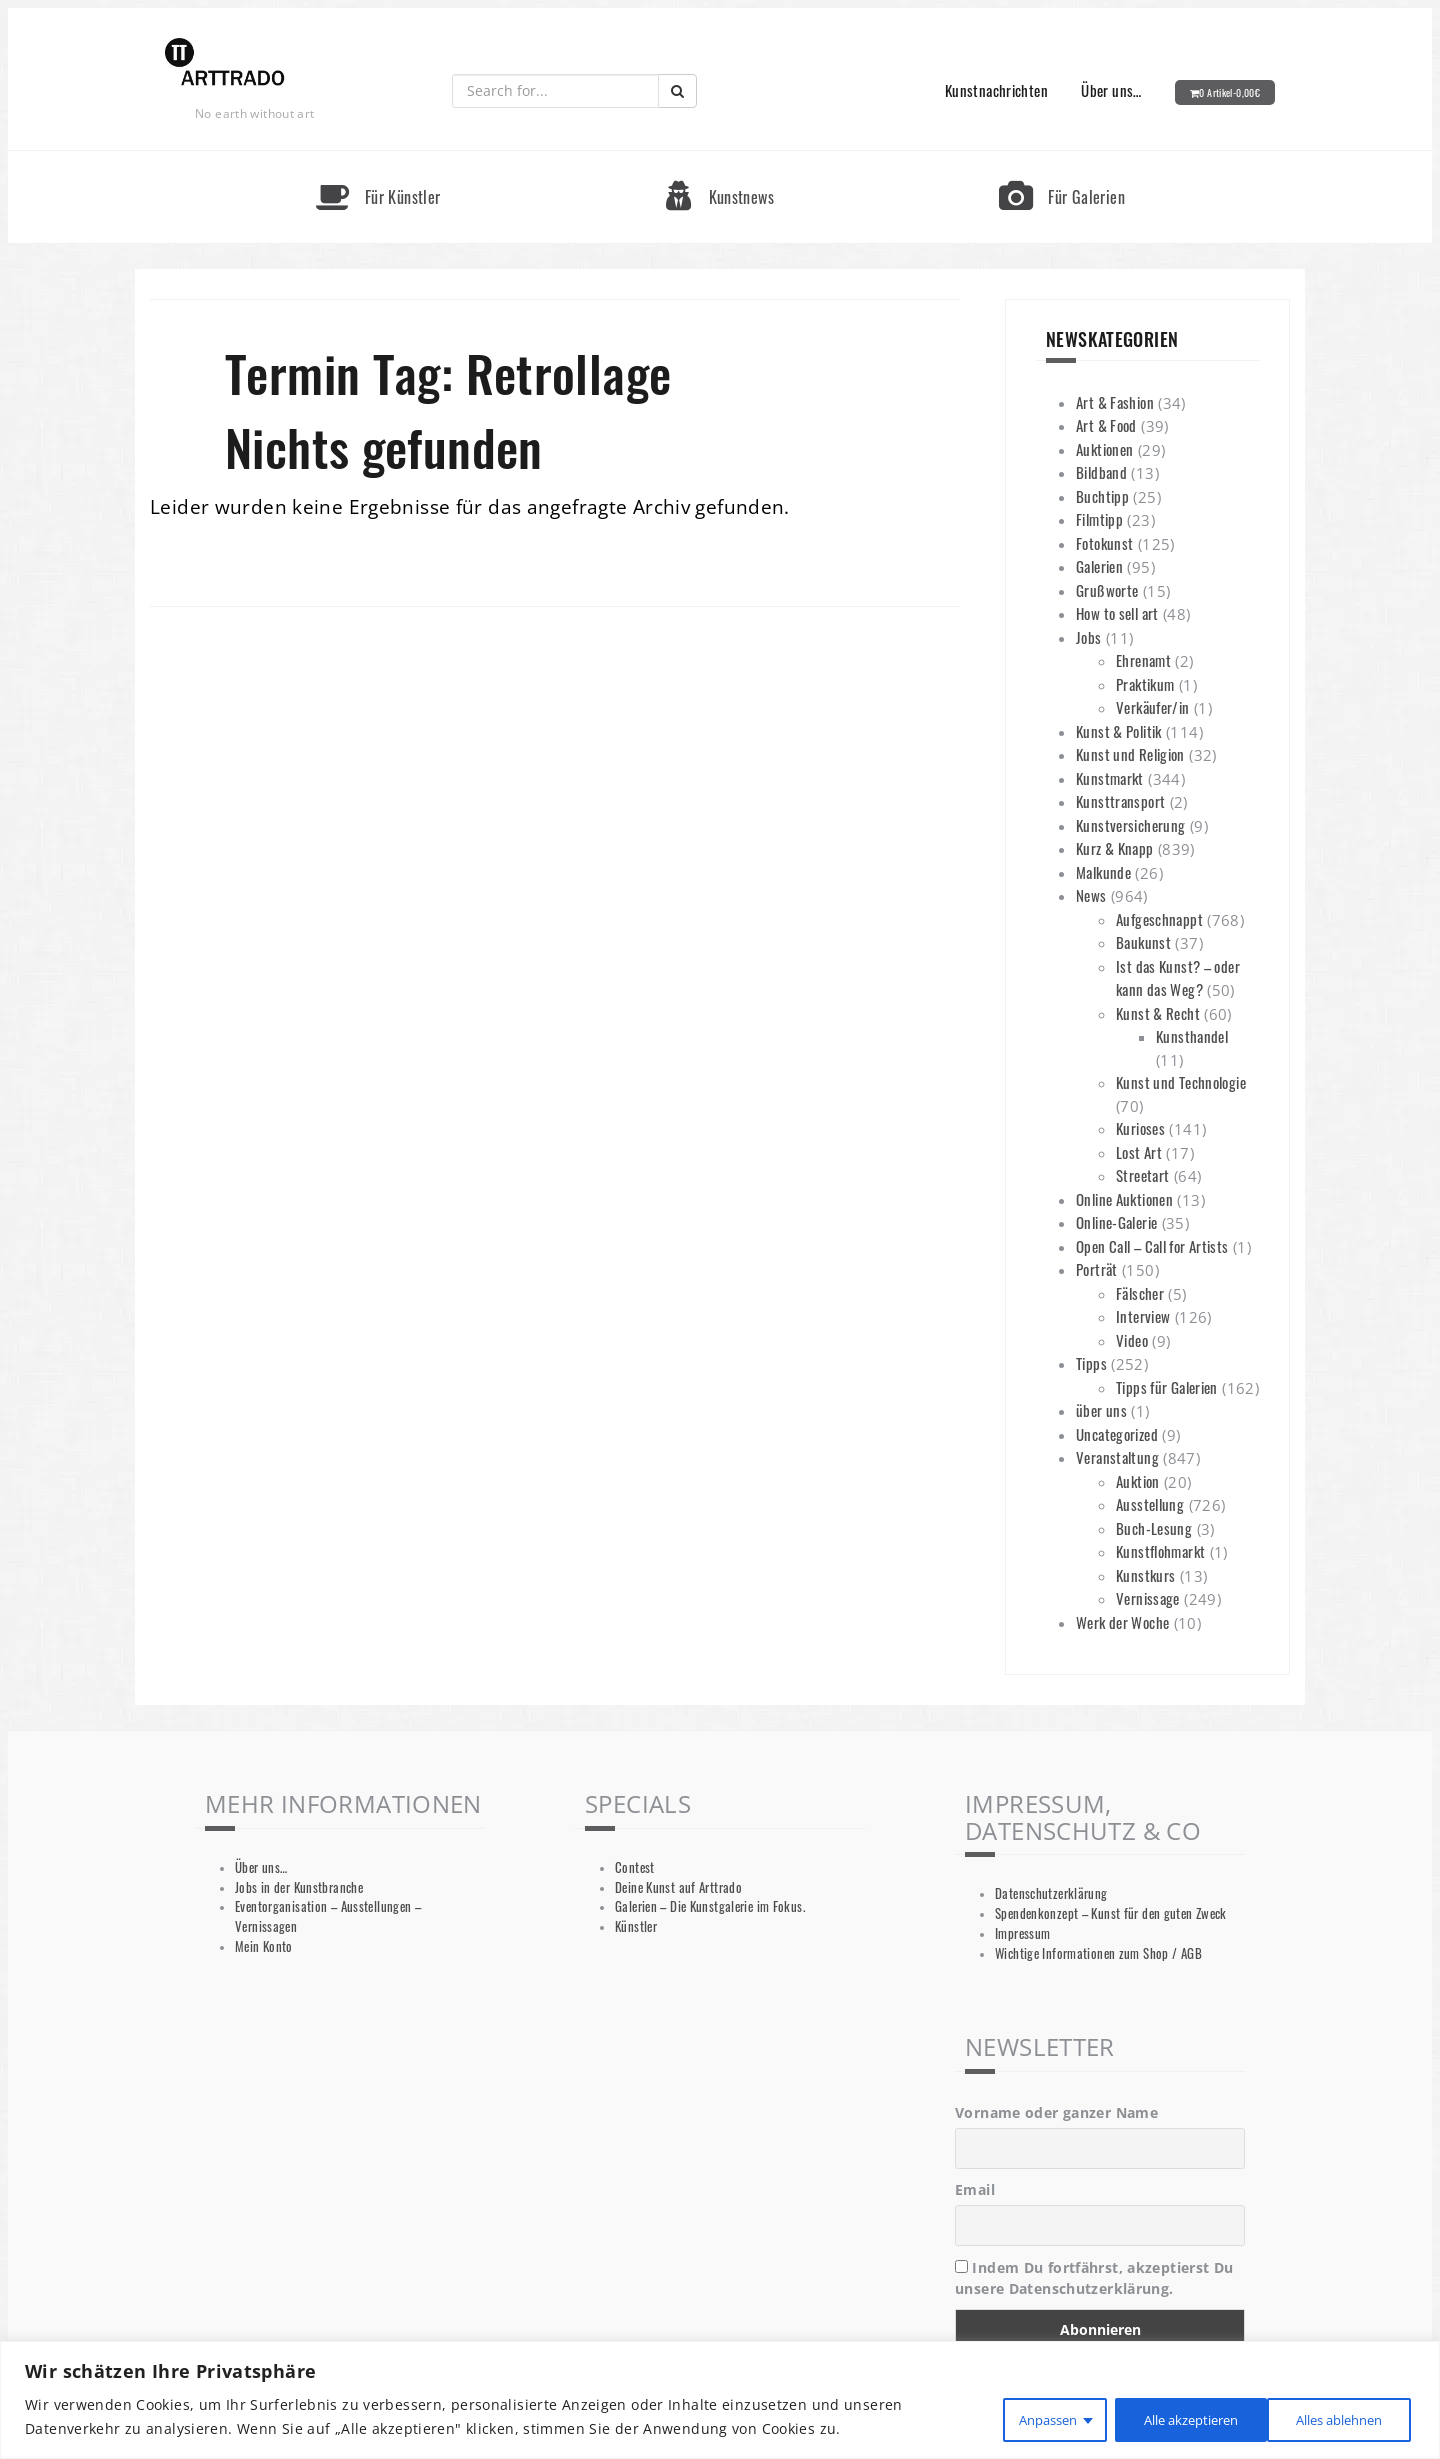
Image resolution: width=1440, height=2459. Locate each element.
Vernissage (1148, 1598)
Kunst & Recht (1158, 1013)
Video (1132, 1340)
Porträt (1097, 1269)
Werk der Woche (1122, 1622)
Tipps (1091, 1363)
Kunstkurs (1145, 1575)
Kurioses (1140, 1128)
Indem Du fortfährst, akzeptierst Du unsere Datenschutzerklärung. (1094, 2278)
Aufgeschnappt (1159, 919)
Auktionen (1104, 449)
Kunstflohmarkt (1160, 1551)
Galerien (1099, 566)
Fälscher (1140, 1293)
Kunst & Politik (1119, 731)
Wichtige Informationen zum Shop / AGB (1098, 1953)
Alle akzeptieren (1332, 2417)
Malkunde (1103, 872)
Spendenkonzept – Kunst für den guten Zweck (1111, 1913)
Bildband (1101, 472)
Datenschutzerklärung (1051, 1893)
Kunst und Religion (1130, 754)
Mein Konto (264, 1946)
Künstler (636, 1926)
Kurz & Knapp (1115, 848)
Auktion (1138, 1481)
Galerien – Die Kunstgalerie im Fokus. (710, 1906)
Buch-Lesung (1154, 1528)
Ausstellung (1150, 1504)
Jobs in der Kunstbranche (299, 1887)
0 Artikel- (1229, 92)
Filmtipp (1099, 519)
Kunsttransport (1120, 801)
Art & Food (1106, 425)
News (1091, 895)
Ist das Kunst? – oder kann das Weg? (1178, 978)
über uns (1101, 1410)
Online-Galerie (1116, 1222)
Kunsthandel (1192, 1036)
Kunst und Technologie (1181, 1082)
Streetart (1142, 1175)
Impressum (1022, 1933)
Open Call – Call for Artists (1152, 1246)
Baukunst (1143, 942)
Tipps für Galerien (1167, 1387)
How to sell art (1117, 613)
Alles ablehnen (1162, 2417)
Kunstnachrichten (996, 90)
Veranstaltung (1117, 1457)
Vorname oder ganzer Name (1056, 2112)
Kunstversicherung (1130, 825)
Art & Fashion (1115, 402)
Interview (1143, 1316)
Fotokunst (1104, 543)
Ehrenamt (1143, 660)
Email (975, 2189)
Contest (635, 1867)
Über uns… (1111, 90)
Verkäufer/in (1153, 707)
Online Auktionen (1124, 1199)
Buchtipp (1102, 496)
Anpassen (1012, 2417)
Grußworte (1107, 590)
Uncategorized (1117, 1434)
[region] (720, 2400)
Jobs (1089, 637)
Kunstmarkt (1110, 778)
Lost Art (1139, 1152)
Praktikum (1145, 684)
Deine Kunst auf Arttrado (678, 1887)
